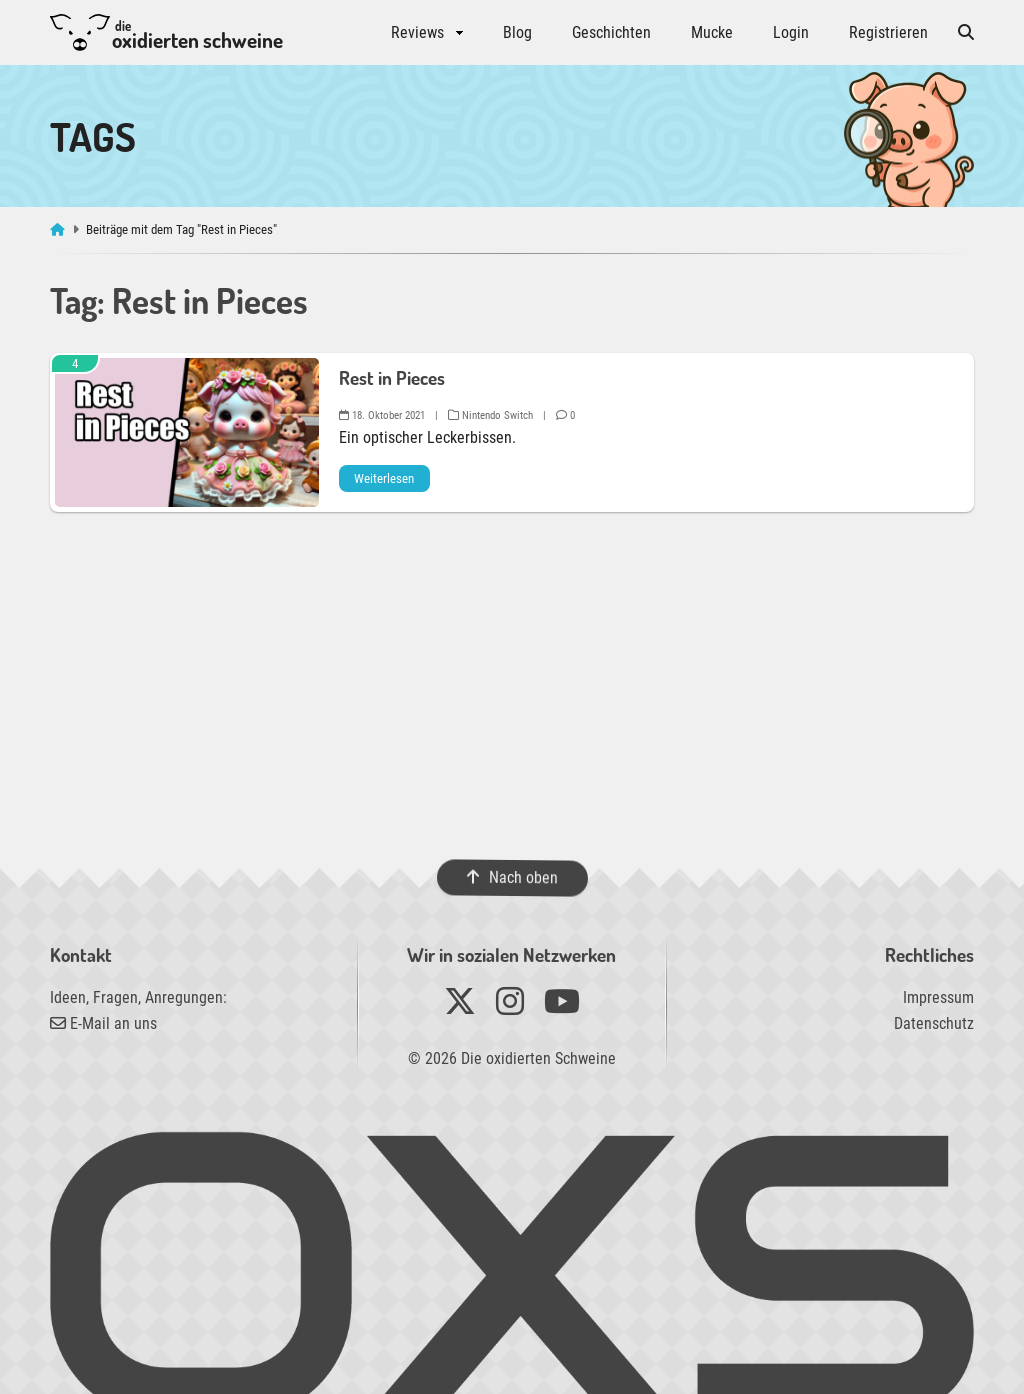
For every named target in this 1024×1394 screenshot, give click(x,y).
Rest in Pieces (392, 377)
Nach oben (511, 877)
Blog (517, 32)
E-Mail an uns (103, 1023)
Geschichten (611, 32)
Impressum (938, 997)
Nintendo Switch (490, 415)
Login (791, 32)
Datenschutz (934, 1023)
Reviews (417, 32)
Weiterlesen (384, 478)
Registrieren (888, 32)
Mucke (712, 32)
